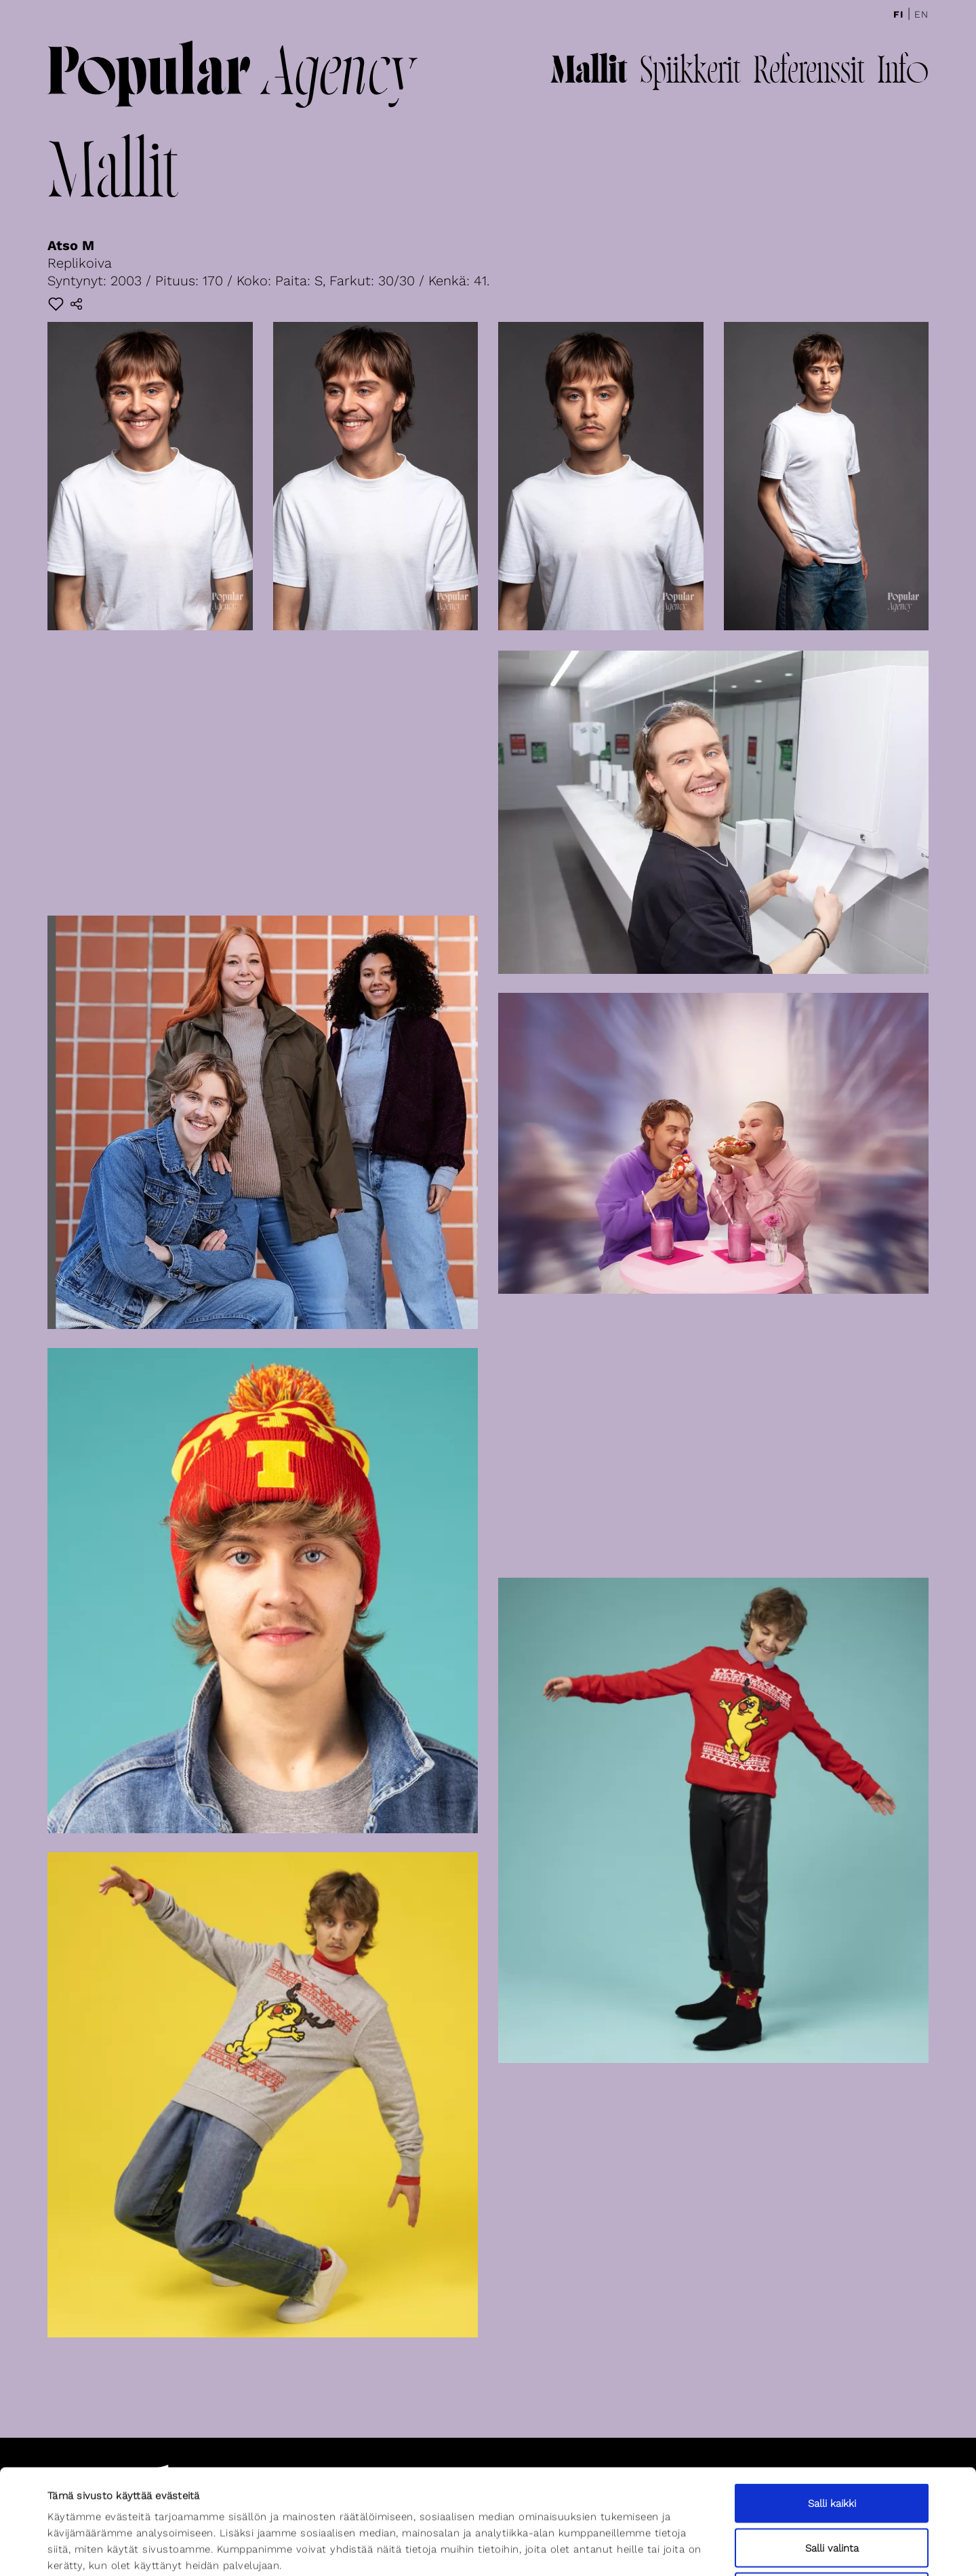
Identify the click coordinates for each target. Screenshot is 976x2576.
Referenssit (808, 73)
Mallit (588, 73)
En (921, 14)
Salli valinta (832, 2443)
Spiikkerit (690, 73)
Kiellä (831, 2487)
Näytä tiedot (594, 2549)
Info (903, 73)
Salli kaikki (832, 2398)
